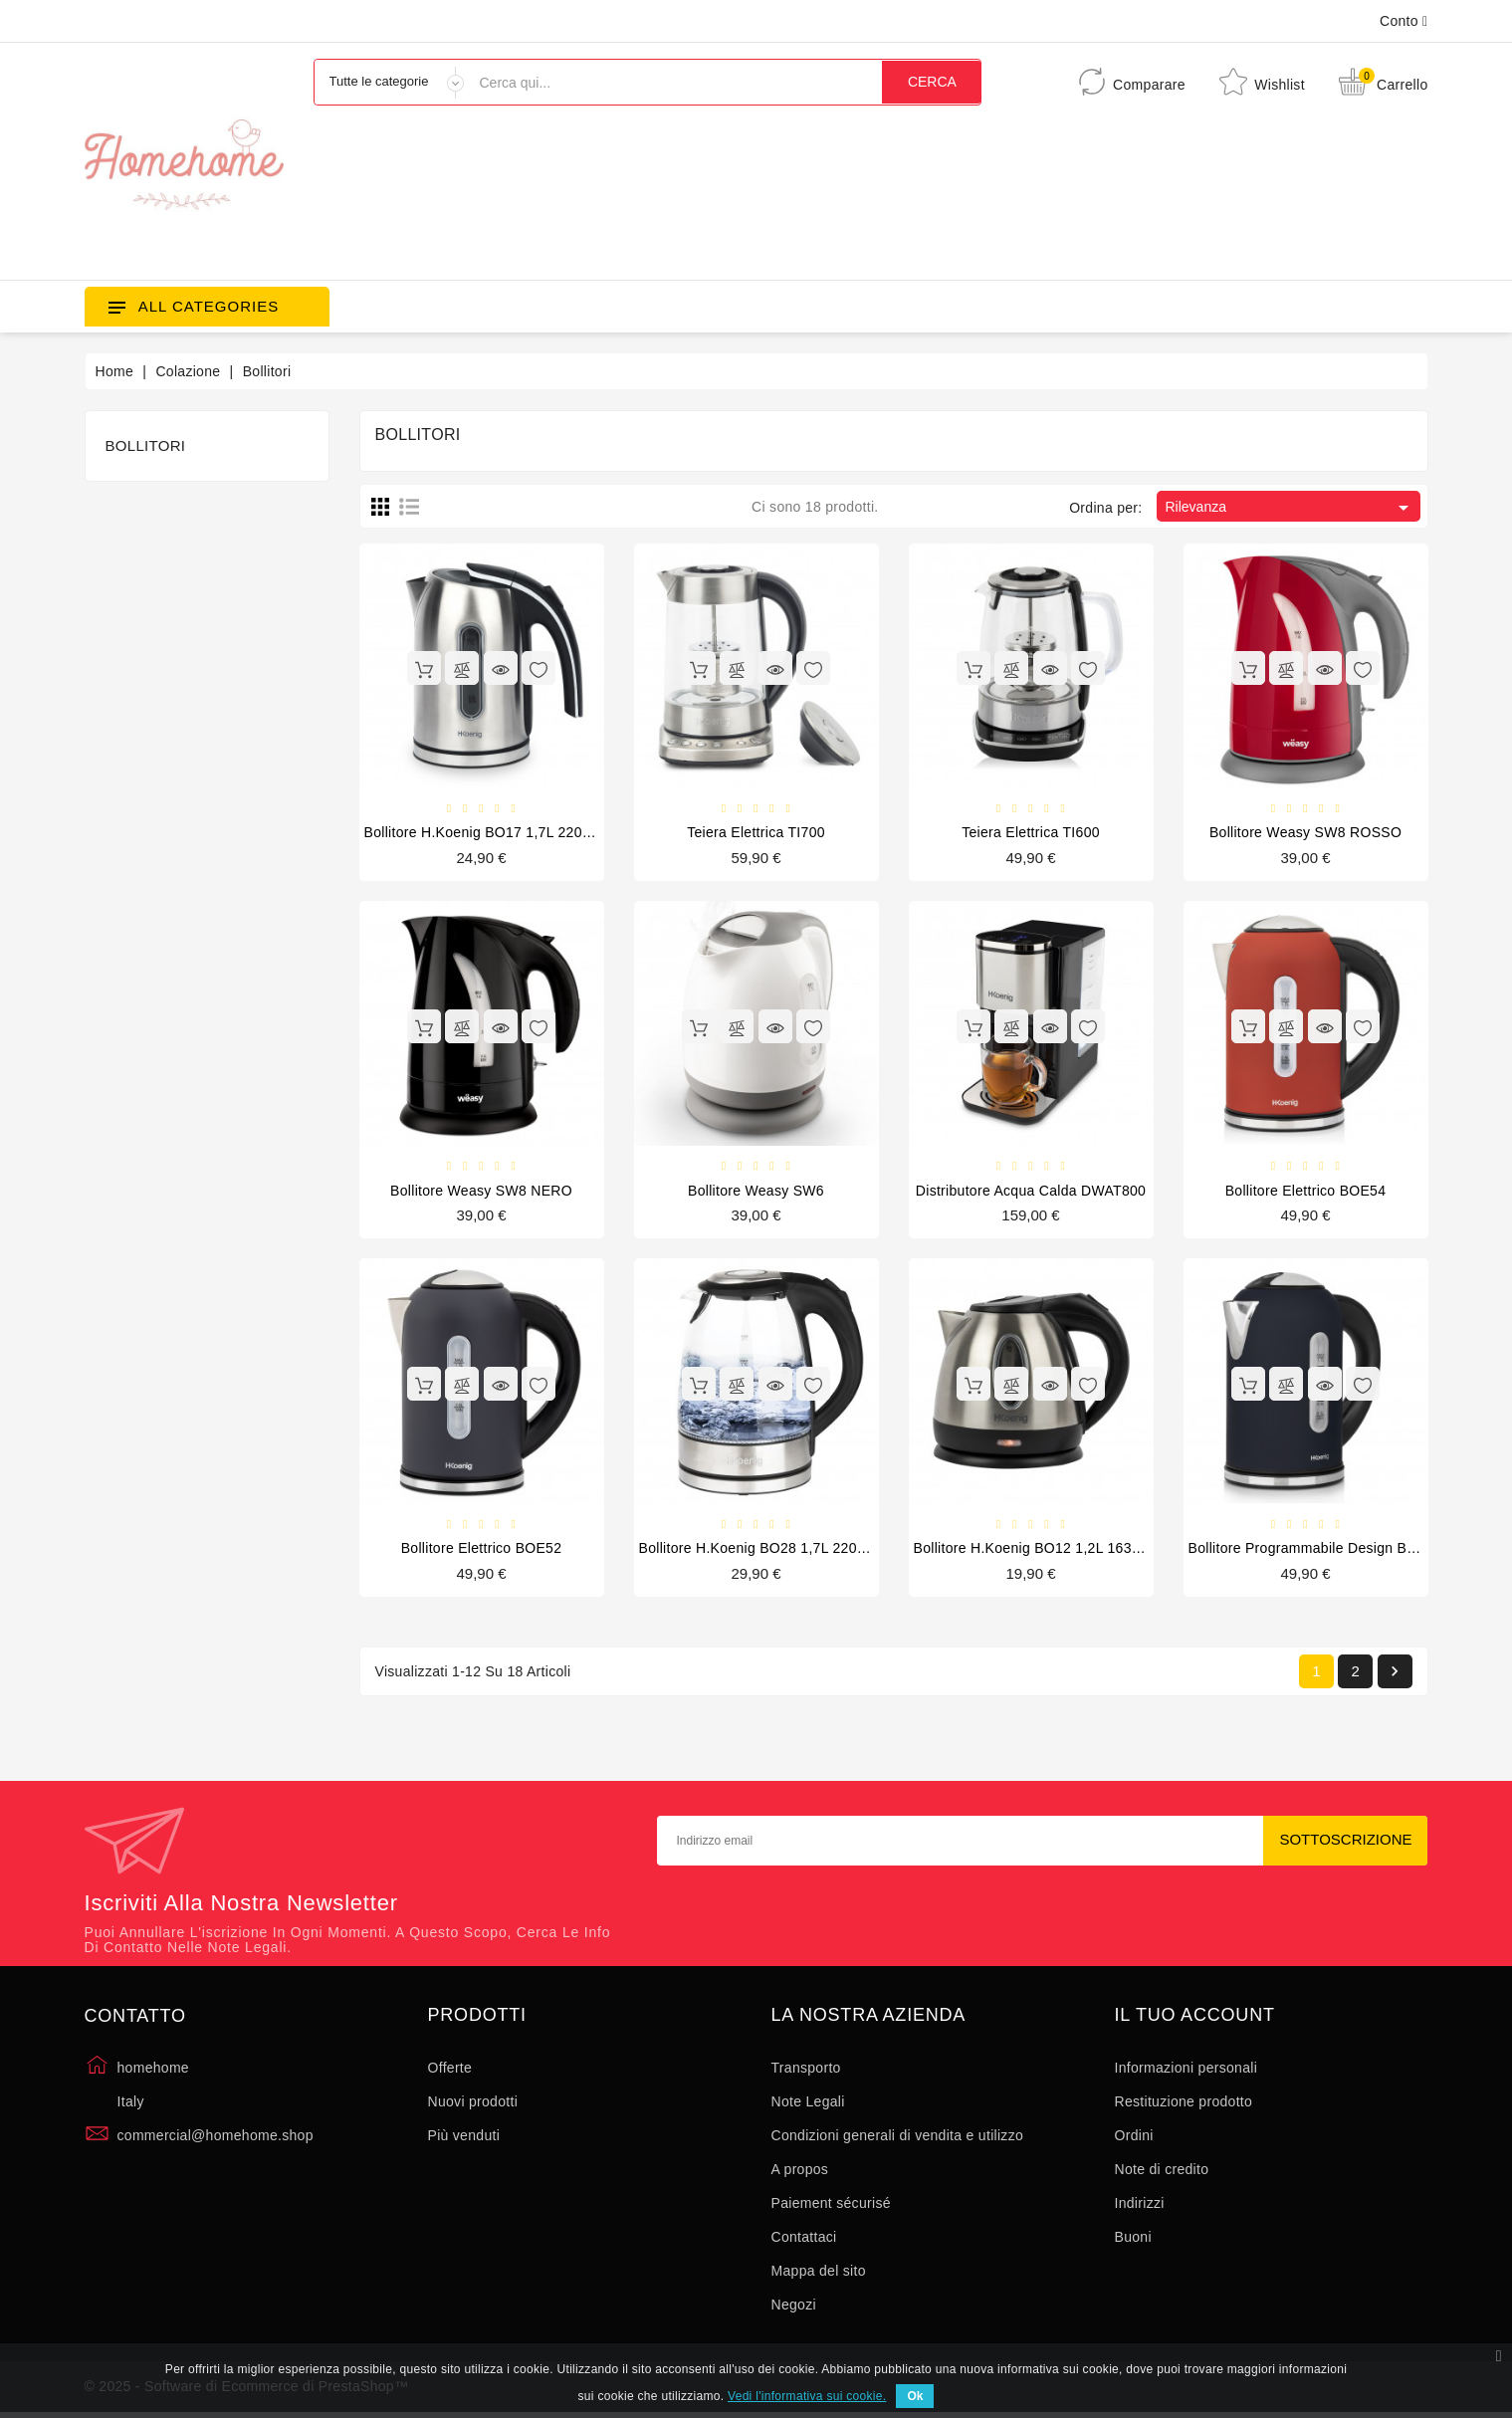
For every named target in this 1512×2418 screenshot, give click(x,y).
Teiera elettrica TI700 (756, 833)
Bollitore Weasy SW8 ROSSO (1305, 833)
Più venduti (464, 2138)
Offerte (450, 2071)
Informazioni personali (1186, 2071)
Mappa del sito (818, 2274)
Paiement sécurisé (831, 2206)
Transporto (806, 2071)
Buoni (1133, 2240)
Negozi (793, 2307)
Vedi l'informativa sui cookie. (807, 2396)
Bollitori (146, 445)
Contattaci (804, 2240)
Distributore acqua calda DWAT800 (1031, 1192)
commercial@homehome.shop (215, 2138)
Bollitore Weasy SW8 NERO (481, 1192)
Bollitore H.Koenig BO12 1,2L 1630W (1034, 1550)
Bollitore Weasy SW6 (756, 1192)
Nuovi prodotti (473, 2104)
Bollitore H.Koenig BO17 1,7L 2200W (484, 833)
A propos (800, 2172)
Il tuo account (1195, 2018)
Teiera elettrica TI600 (1031, 833)
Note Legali (808, 2104)
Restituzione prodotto (1184, 2104)
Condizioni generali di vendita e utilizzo (897, 2138)
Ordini (1134, 2138)
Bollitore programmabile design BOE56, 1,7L (1334, 1550)
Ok (915, 2396)
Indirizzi (1140, 2206)
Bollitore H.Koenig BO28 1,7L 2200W (759, 1550)
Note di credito (1162, 2172)
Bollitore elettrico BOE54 (1306, 1192)
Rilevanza (1290, 508)
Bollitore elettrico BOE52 (481, 1550)
